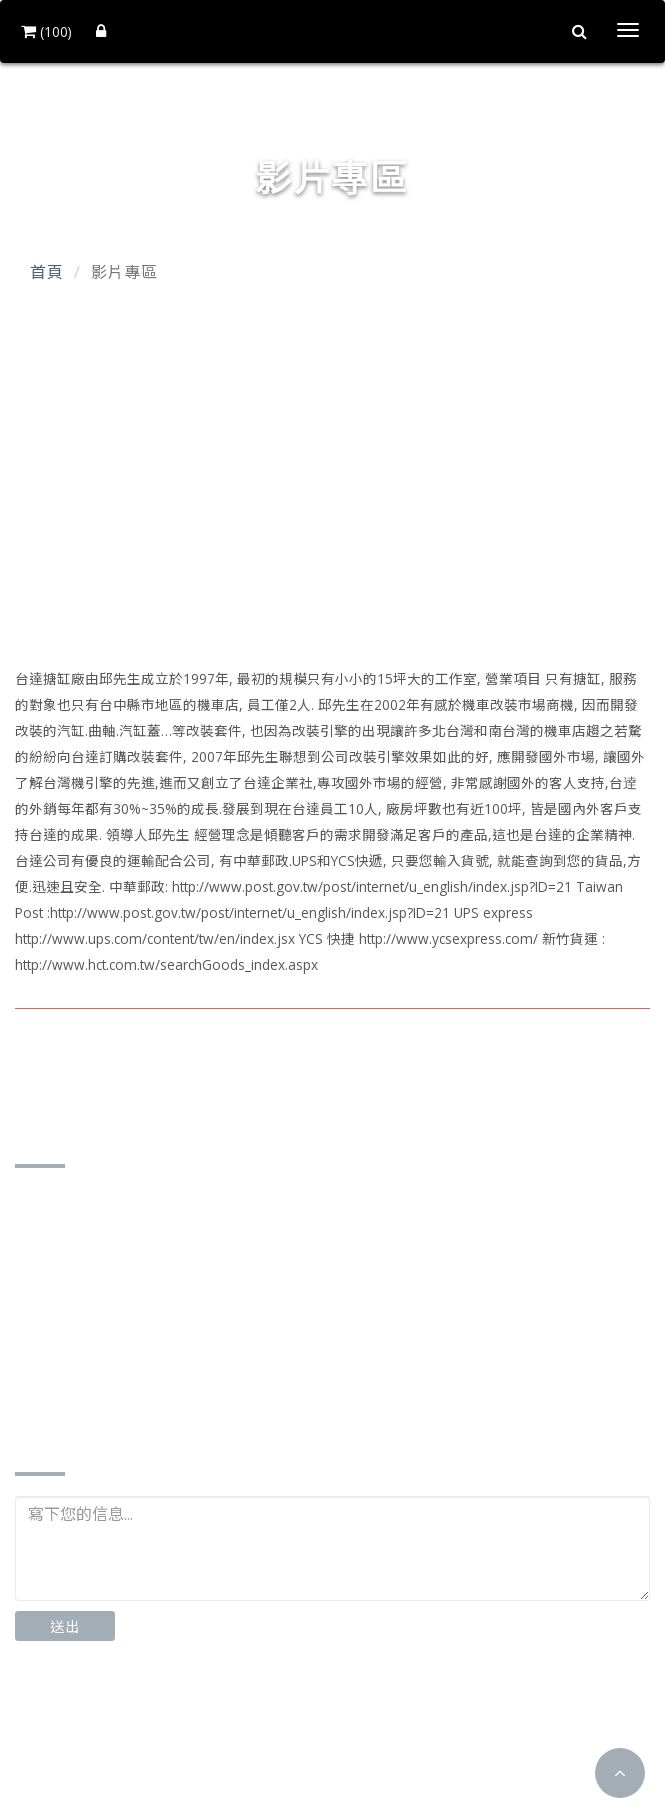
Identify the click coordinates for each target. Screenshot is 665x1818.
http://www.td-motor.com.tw (147, 1396)
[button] (620, 1773)
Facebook (80, 1718)
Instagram (216, 1718)
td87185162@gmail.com (131, 1365)
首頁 (47, 272)
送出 (65, 1626)
